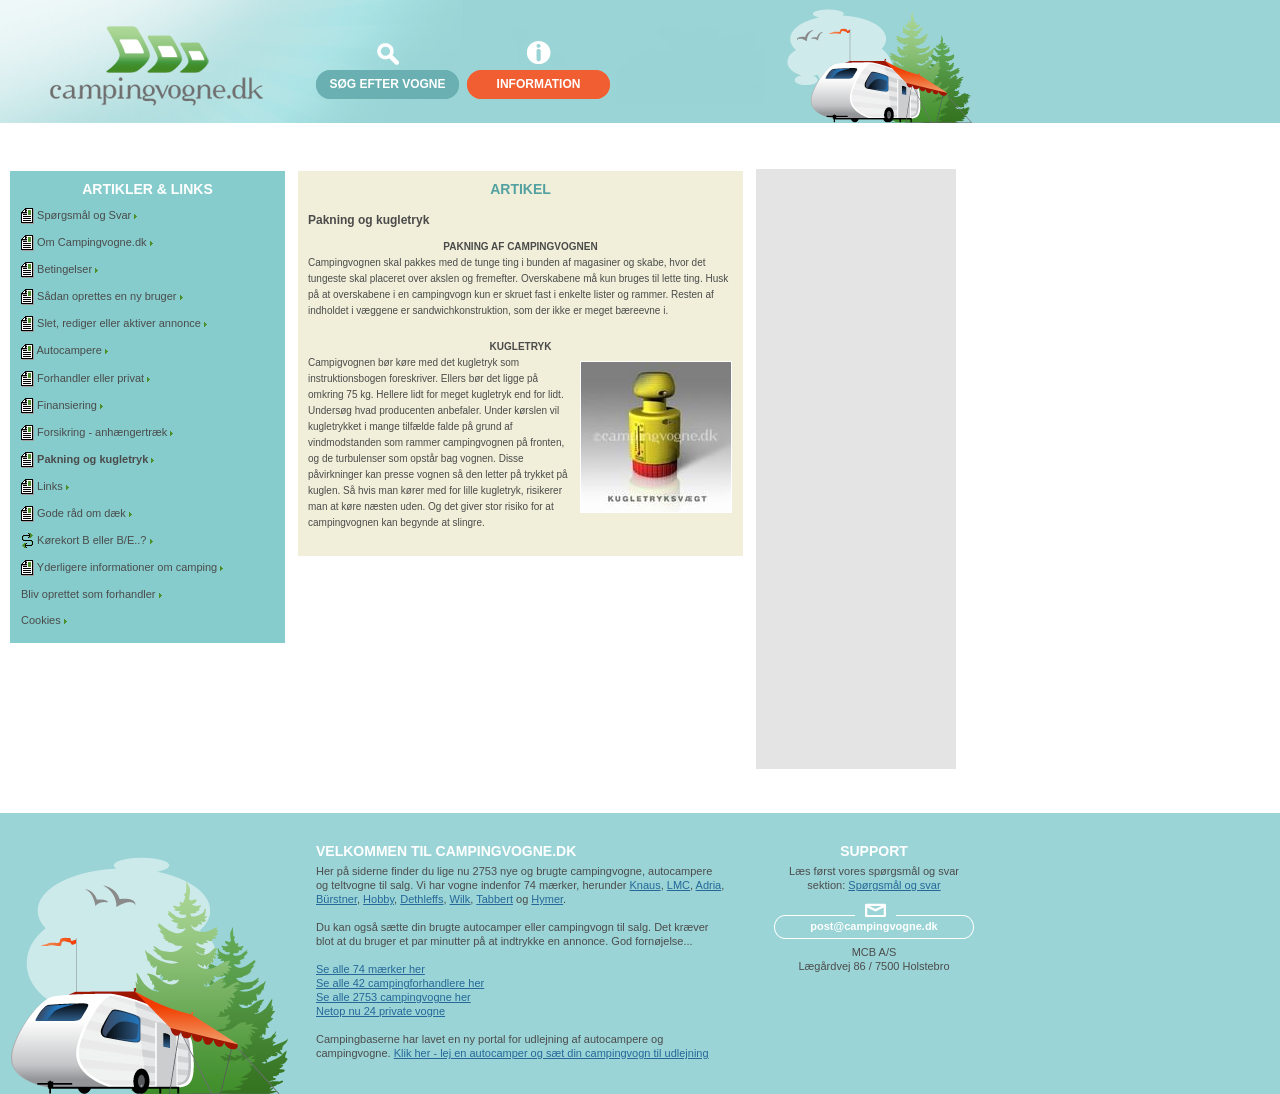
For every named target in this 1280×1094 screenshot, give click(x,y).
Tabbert (494, 899)
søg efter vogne (387, 84)
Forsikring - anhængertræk (102, 432)
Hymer (547, 899)
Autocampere (68, 350)
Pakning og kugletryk (92, 459)
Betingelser (64, 269)
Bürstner (336, 899)
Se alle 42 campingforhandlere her (400, 983)
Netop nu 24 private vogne (380, 1011)
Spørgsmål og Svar (84, 215)
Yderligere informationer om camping (127, 567)
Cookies (41, 620)
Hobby (378, 899)
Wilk (460, 899)
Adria (709, 885)
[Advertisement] (856, 469)
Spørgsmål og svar (894, 885)
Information (539, 84)
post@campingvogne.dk (873, 926)
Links (50, 486)
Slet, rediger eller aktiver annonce (119, 323)
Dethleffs (421, 899)
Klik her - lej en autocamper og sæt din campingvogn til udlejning (551, 1053)
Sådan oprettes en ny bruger (106, 296)
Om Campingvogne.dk (91, 242)
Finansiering (67, 405)
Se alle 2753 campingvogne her (393, 997)
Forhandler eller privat (90, 378)
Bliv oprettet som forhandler (88, 594)
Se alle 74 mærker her (370, 969)
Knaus (644, 885)
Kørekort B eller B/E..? (91, 540)
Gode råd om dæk (81, 513)
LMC (678, 885)
